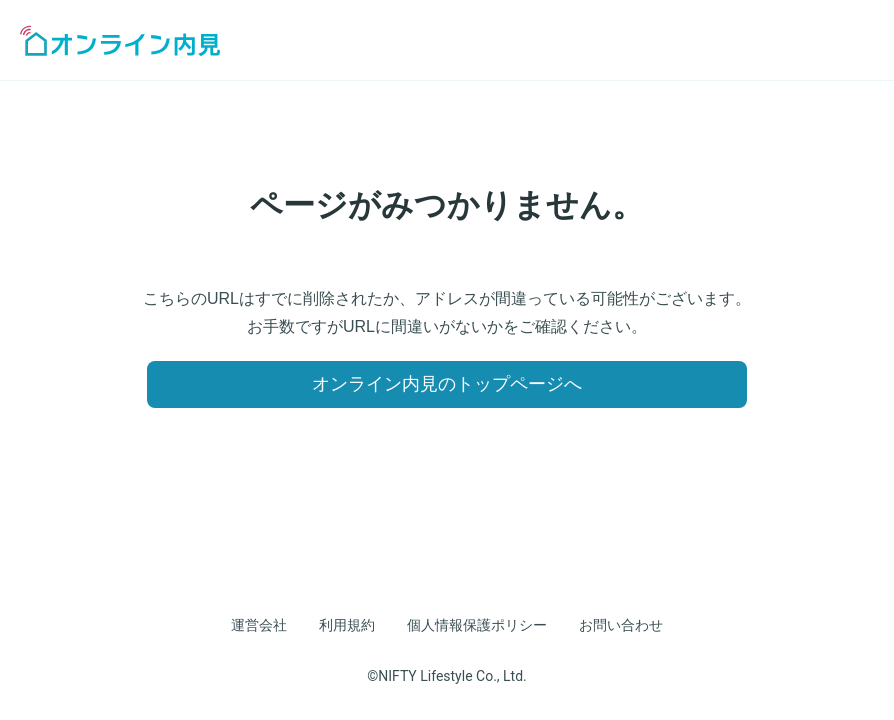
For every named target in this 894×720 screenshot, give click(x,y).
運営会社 (259, 625)
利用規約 (347, 625)
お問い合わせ (621, 625)
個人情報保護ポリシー (477, 625)
